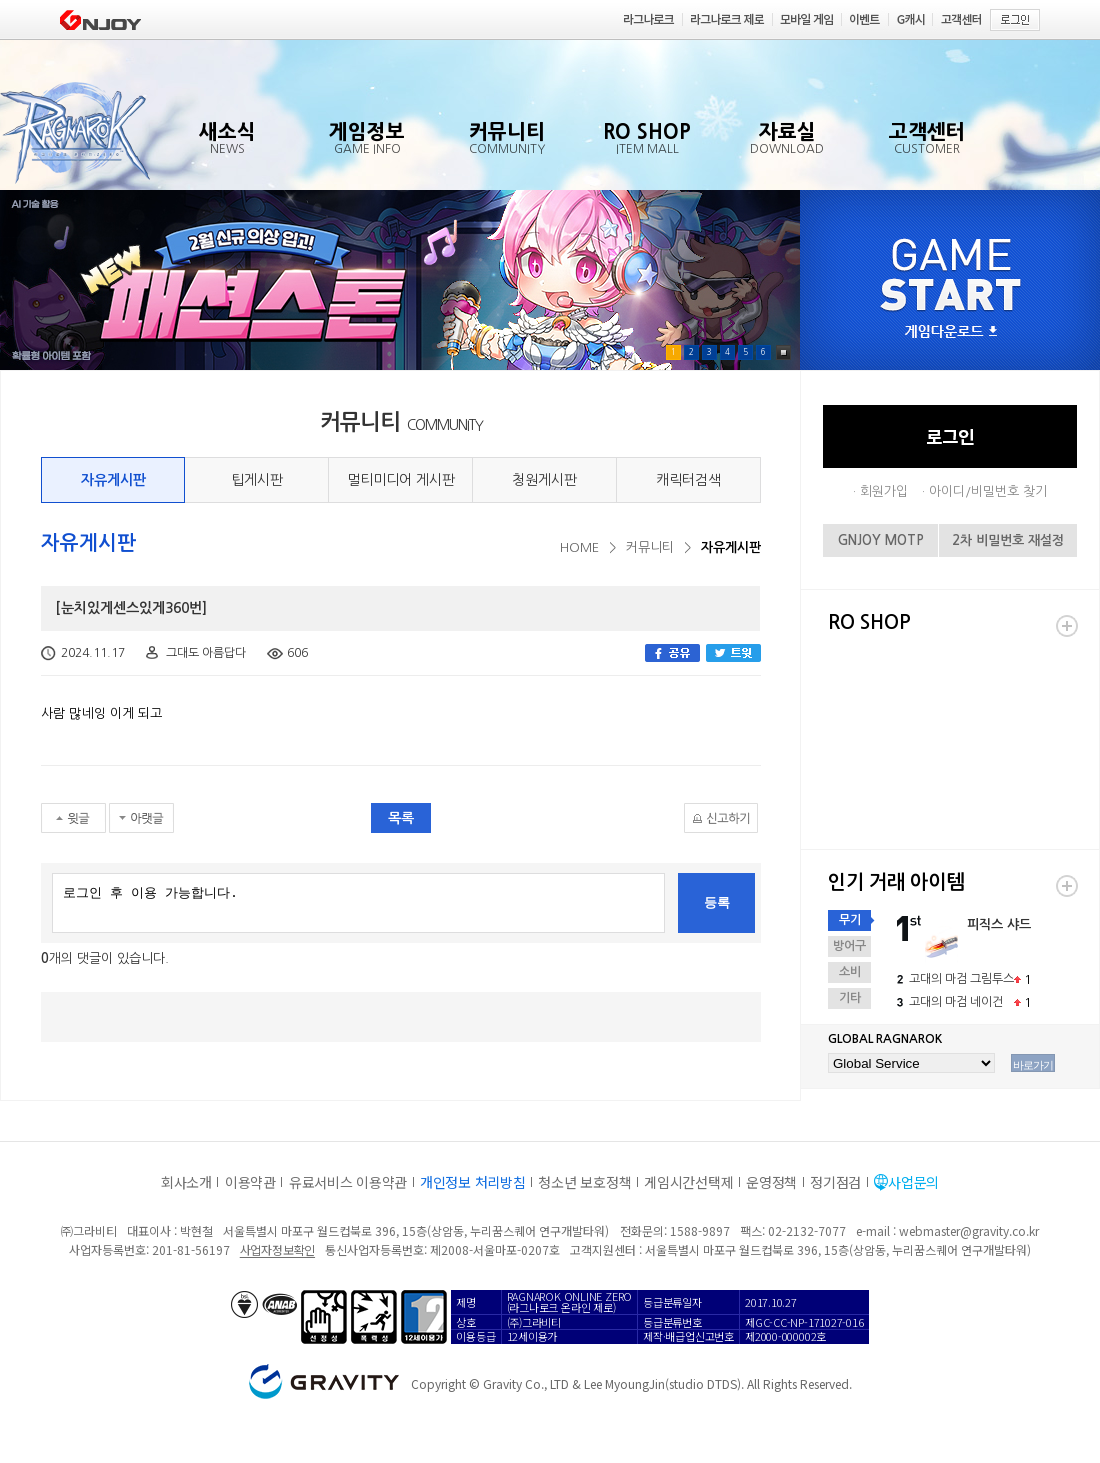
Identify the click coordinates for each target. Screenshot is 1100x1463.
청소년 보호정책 (584, 1182)
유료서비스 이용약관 (348, 1182)
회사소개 (186, 1182)
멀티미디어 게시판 (401, 480)
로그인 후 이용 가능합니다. (358, 903)
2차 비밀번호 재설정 (1008, 540)
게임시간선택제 (688, 1182)
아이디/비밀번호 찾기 (988, 491)
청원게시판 (544, 480)
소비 (850, 972)
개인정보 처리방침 (472, 1182)
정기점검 (835, 1182)
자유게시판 (113, 480)
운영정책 (771, 1182)
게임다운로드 (951, 332)
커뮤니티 (650, 547)
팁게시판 (257, 480)
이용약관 (250, 1182)
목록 (401, 818)
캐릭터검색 (688, 480)
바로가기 (1033, 1065)
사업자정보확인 (277, 1249)
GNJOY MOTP (881, 540)
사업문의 (913, 1182)
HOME (579, 547)
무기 (850, 920)
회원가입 (884, 491)
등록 (717, 902)
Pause (783, 352)
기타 (850, 998)
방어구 (849, 946)
